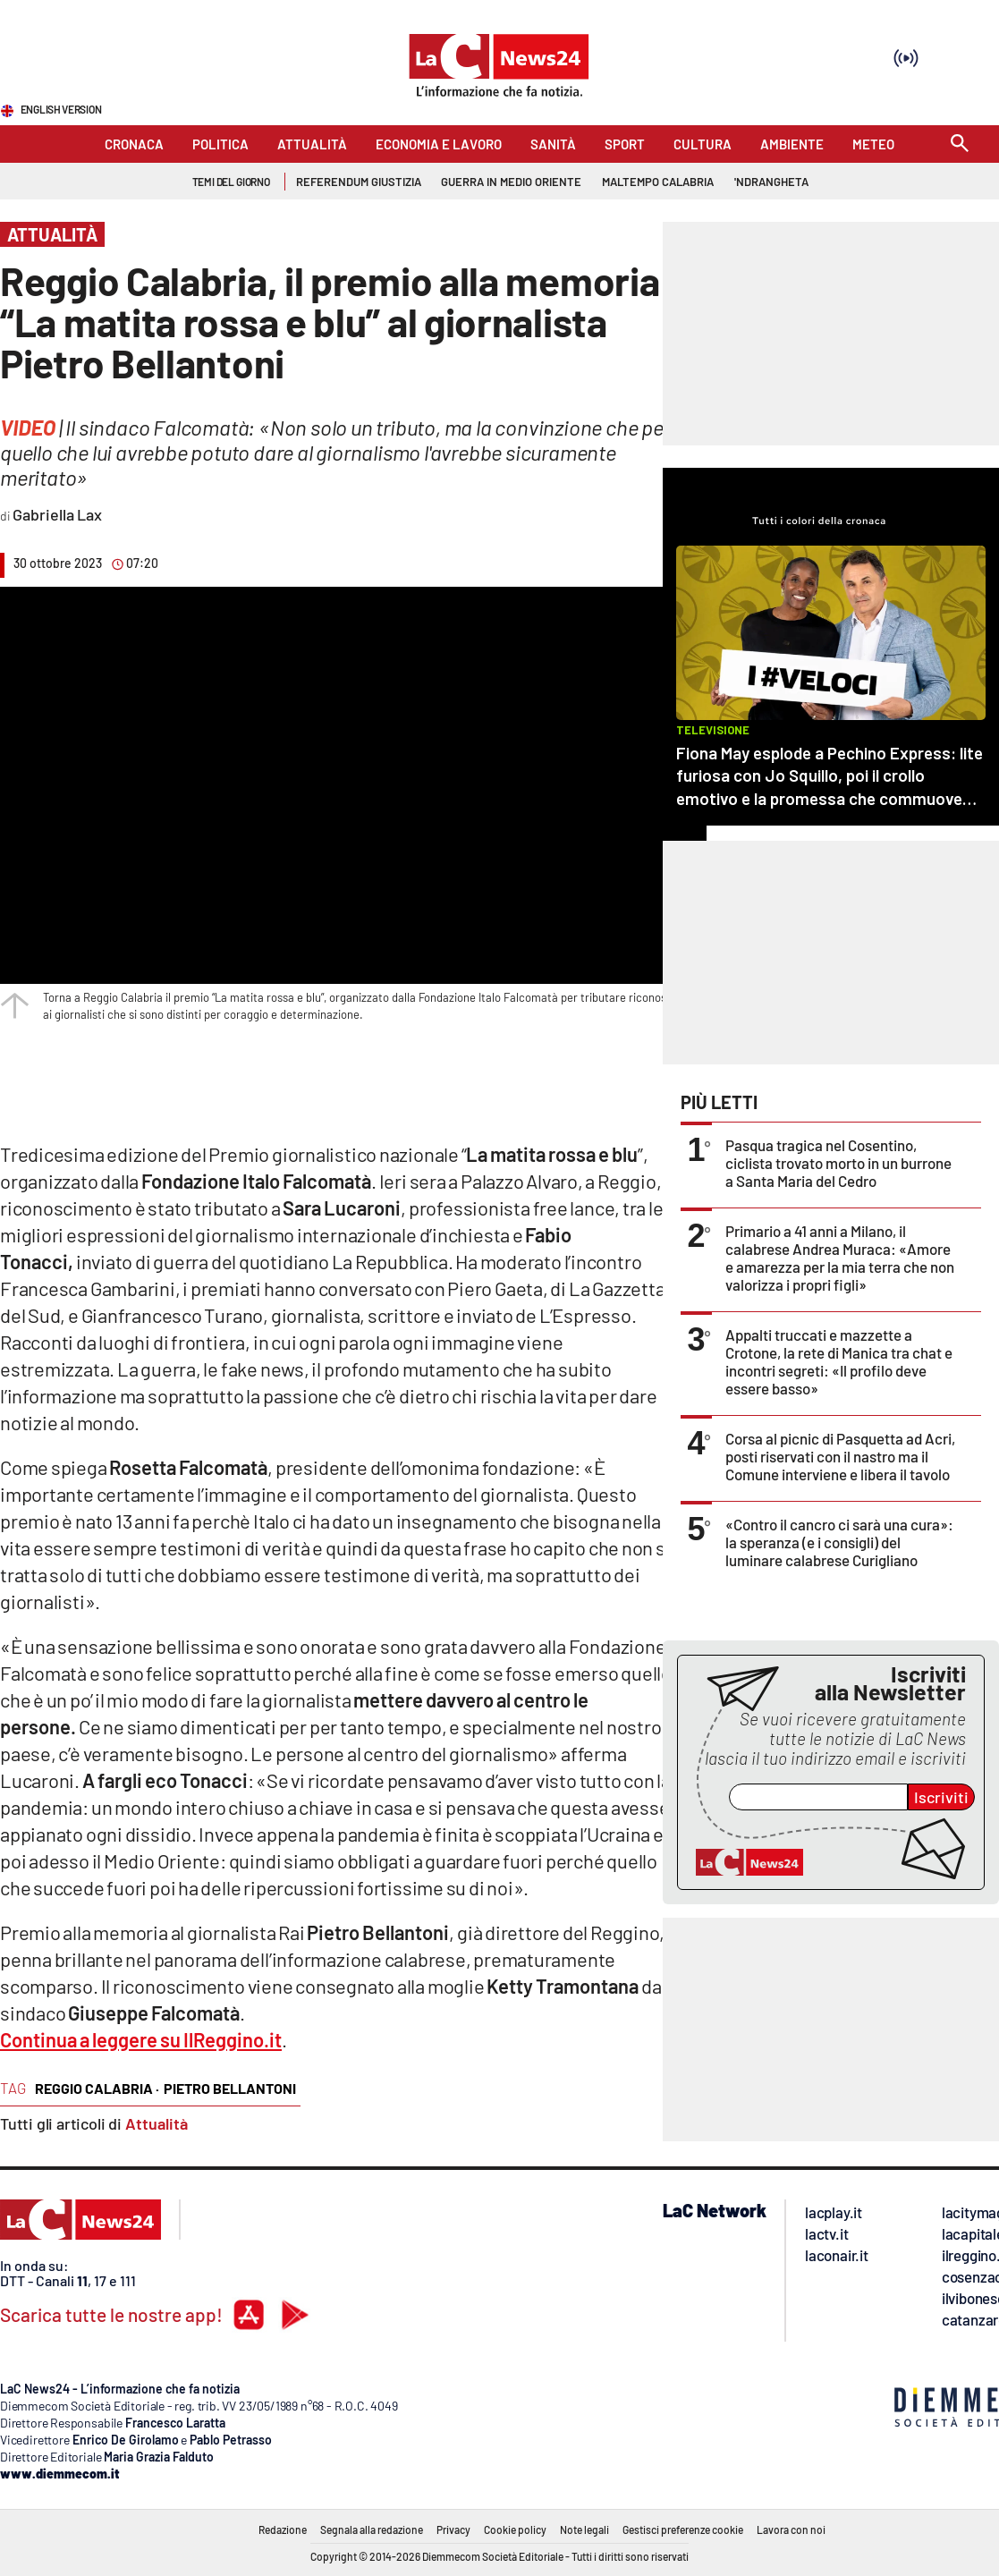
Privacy (453, 2529)
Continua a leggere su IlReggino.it (141, 2039)
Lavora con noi (791, 2529)
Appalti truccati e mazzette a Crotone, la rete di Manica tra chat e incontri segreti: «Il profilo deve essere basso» (838, 1361)
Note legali (584, 2529)
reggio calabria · (97, 2088)
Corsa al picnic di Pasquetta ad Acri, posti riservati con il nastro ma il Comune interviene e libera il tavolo (840, 1456)
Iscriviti (941, 1797)
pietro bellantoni (230, 2088)
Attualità (156, 2123)
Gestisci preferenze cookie (682, 2529)
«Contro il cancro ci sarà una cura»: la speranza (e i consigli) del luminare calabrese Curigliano (839, 1542)
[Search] (960, 144)
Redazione (282, 2529)
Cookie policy (515, 2529)
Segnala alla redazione (371, 2529)
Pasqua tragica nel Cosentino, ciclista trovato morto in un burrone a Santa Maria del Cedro (838, 1163)
